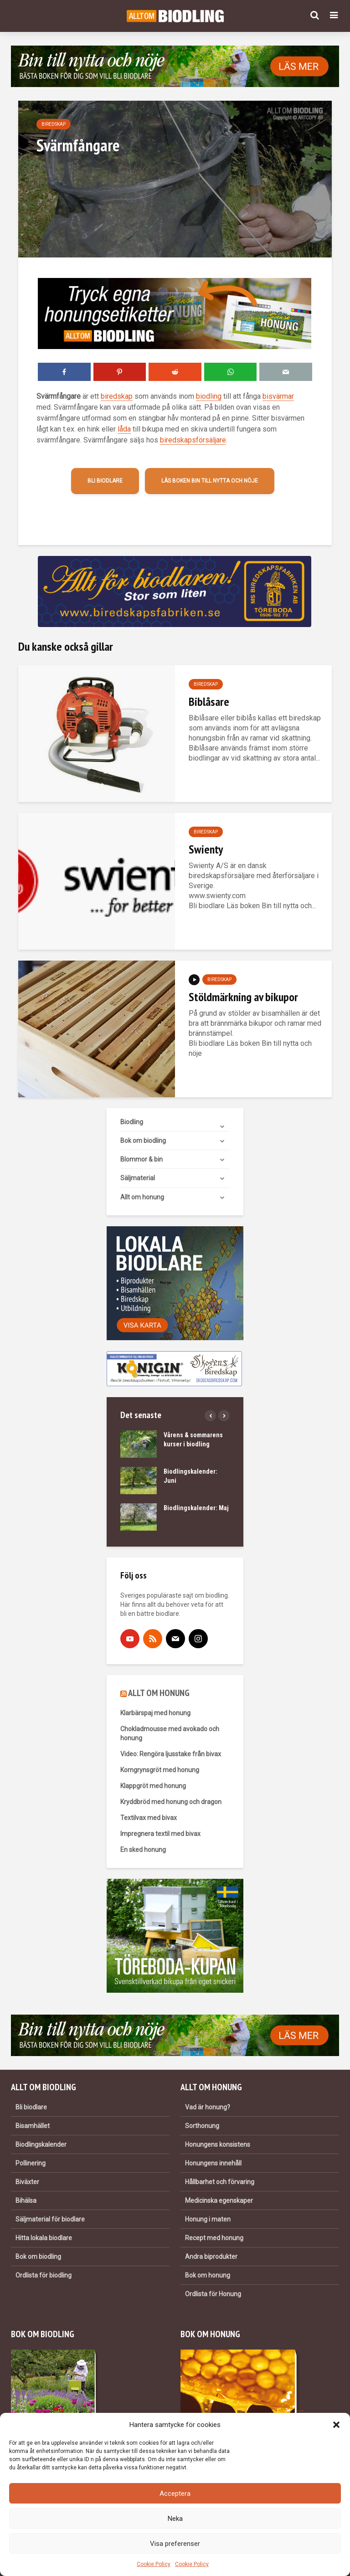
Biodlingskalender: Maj (196, 1508)
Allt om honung (142, 1197)
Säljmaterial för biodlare (50, 2219)
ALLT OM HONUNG (159, 1693)
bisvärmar (278, 396)
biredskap (117, 396)
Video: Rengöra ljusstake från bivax (170, 1754)
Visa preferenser (175, 2544)
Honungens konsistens (217, 2144)
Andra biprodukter (211, 2256)
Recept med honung (214, 2238)
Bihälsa (25, 2200)
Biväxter (27, 2181)
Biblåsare (209, 701)
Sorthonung (202, 2125)
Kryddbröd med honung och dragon (170, 1801)
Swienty (206, 849)
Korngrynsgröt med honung (159, 1770)
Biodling (131, 1122)
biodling (208, 396)
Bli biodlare (105, 481)
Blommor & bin (141, 1159)
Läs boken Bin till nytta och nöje (209, 481)
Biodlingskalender (41, 2144)
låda (124, 429)
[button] (336, 2424)
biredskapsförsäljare (193, 440)
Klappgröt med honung (153, 1785)
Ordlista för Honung (213, 2294)
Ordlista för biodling (43, 2275)
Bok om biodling (143, 1140)
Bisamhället (32, 2125)
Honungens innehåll (213, 2163)
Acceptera (175, 2493)
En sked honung (143, 1849)
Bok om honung (207, 2275)
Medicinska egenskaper (219, 2200)
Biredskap (53, 124)
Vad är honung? (207, 2107)
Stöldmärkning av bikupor (243, 996)
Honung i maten (208, 2219)
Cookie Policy (153, 2564)
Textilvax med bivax (148, 1817)
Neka (175, 2518)
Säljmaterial (137, 1178)
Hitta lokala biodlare (43, 2238)
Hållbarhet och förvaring (219, 2181)
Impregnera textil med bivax (160, 1833)
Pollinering (30, 2163)
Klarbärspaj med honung (155, 1713)
